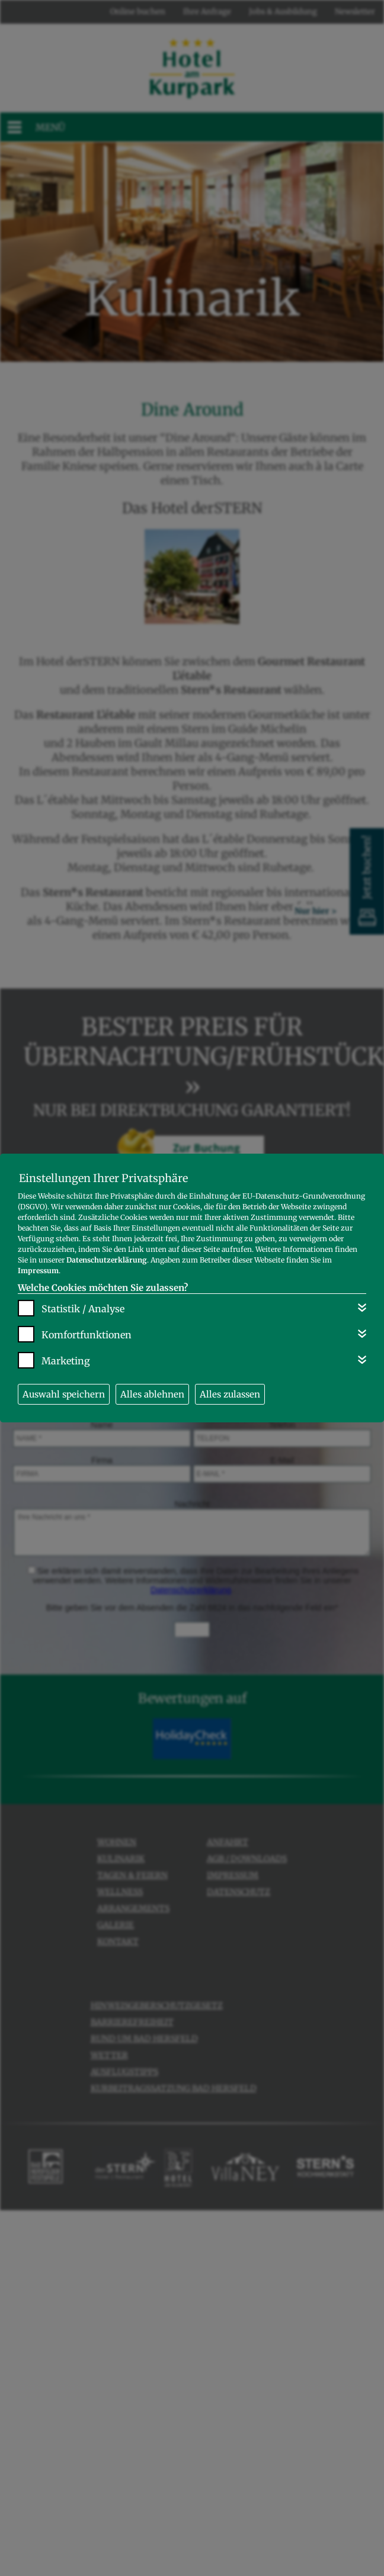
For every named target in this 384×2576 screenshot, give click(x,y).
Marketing (65, 1361)
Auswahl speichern (64, 1394)
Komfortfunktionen (86, 1335)
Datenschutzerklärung (106, 1259)
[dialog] (192, 1288)
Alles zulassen (230, 1394)
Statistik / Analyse (82, 1309)
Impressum (38, 1270)
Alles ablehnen (152, 1394)
